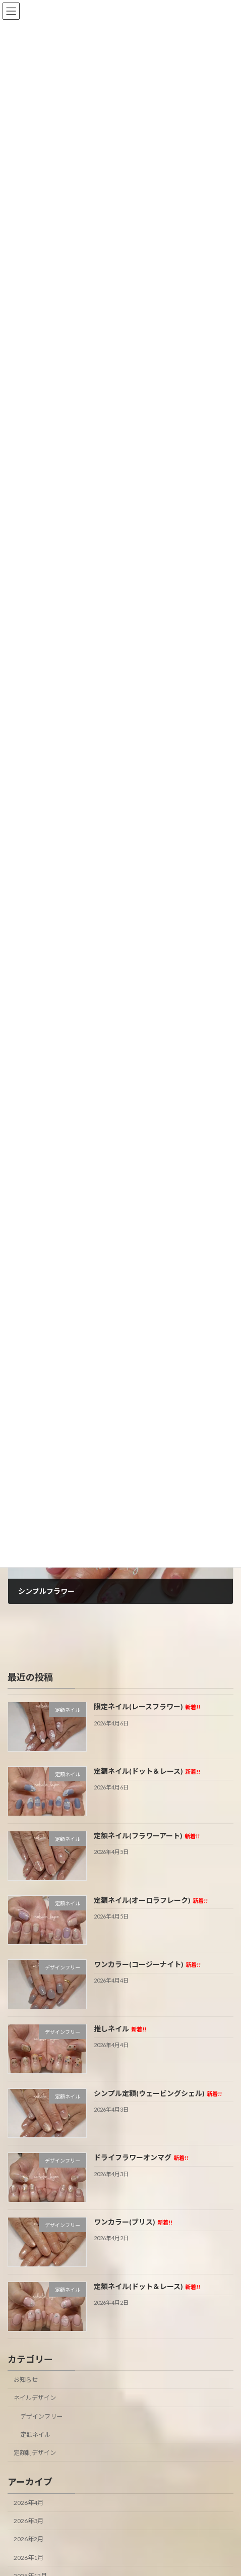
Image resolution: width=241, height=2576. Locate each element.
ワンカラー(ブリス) (133, 2222)
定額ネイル (35, 2434)
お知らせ (26, 2379)
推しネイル (120, 2028)
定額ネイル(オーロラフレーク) (151, 1900)
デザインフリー (41, 2416)
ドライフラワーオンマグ (141, 2157)
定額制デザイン (35, 2453)
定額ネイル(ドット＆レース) (147, 1771)
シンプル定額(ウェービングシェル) (158, 2093)
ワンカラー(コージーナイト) (147, 1964)
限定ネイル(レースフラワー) (147, 1706)
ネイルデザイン (35, 2398)
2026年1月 (28, 2557)
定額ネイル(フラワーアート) (147, 1835)
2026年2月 (28, 2539)
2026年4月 (28, 2502)
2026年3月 (28, 2521)
